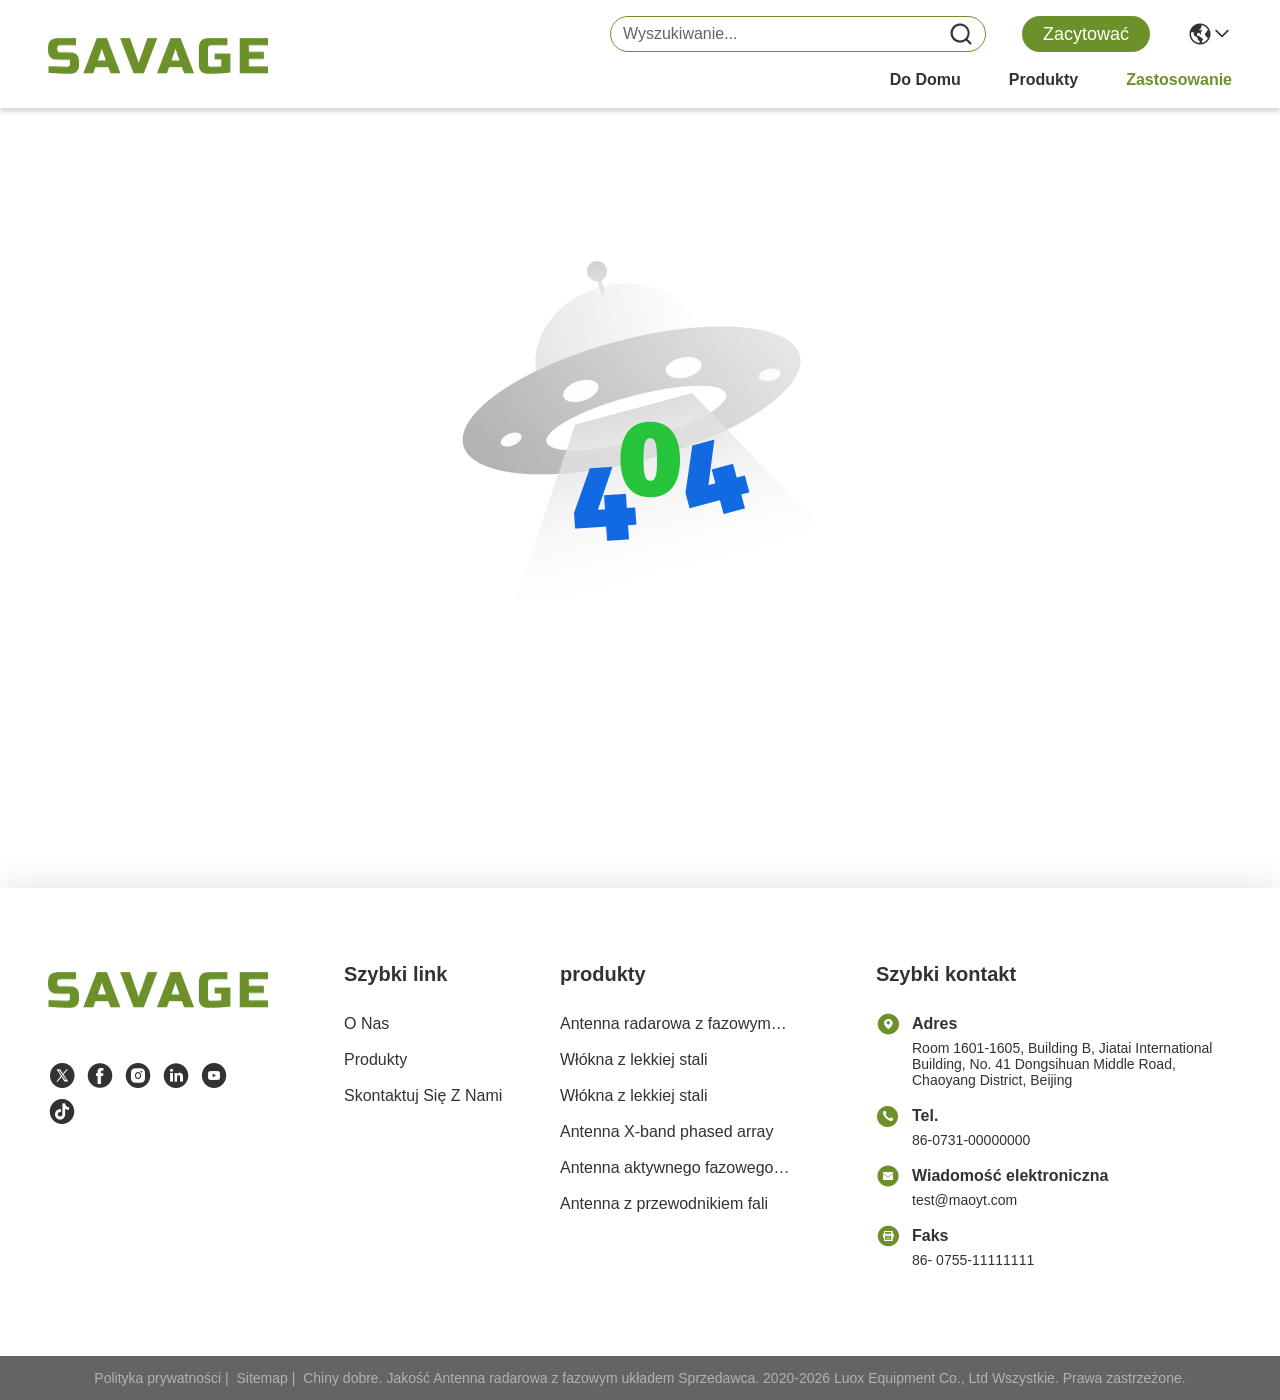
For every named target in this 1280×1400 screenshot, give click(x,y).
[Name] (961, 34)
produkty (1043, 79)
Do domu (925, 79)
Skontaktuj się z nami (423, 1095)
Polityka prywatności (157, 1378)
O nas (366, 1023)
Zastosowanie (1179, 79)
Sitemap (262, 1378)
